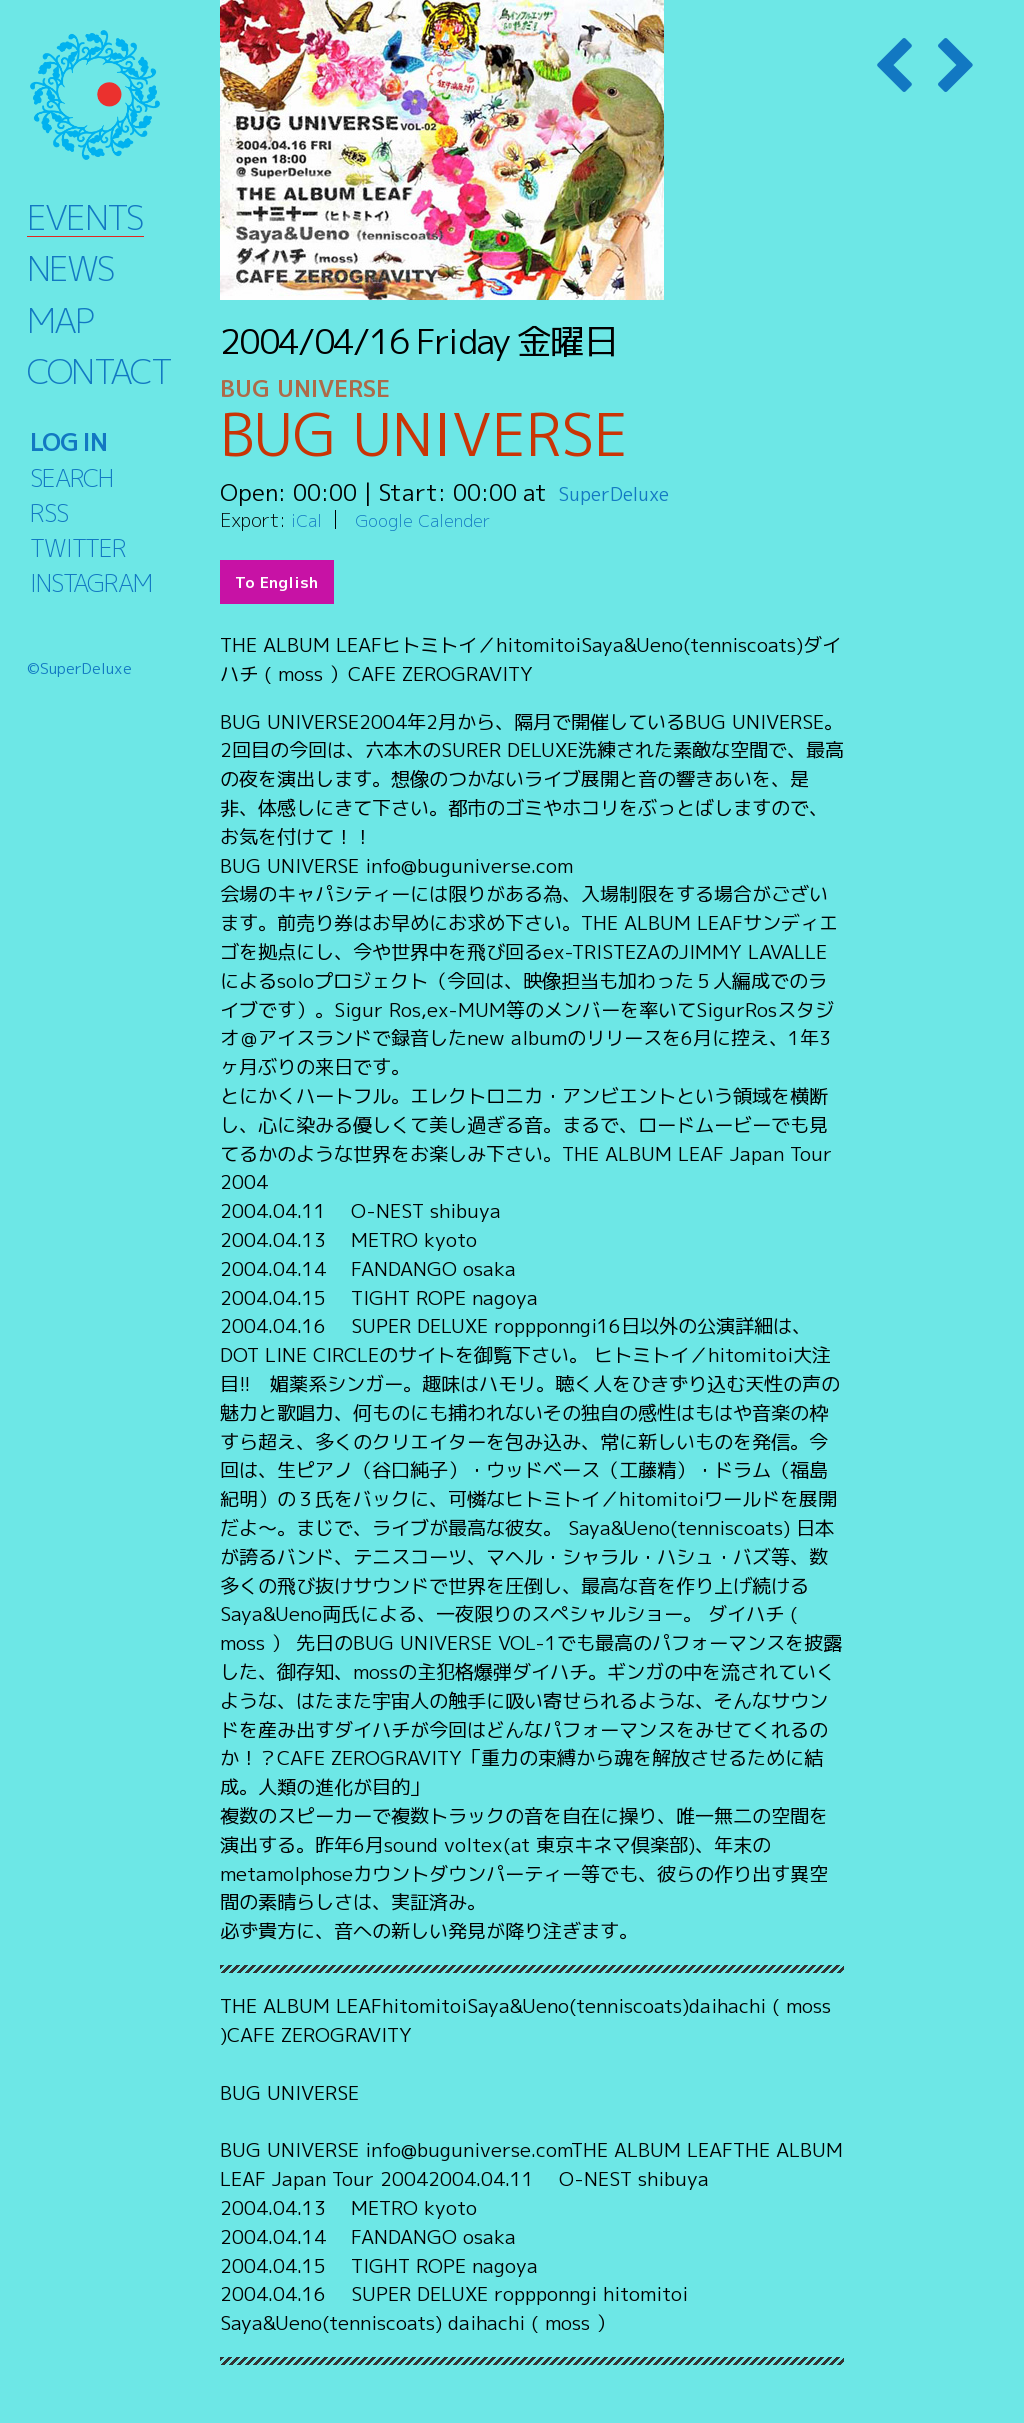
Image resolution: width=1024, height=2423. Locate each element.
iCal (308, 519)
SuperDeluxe (627, 492)
